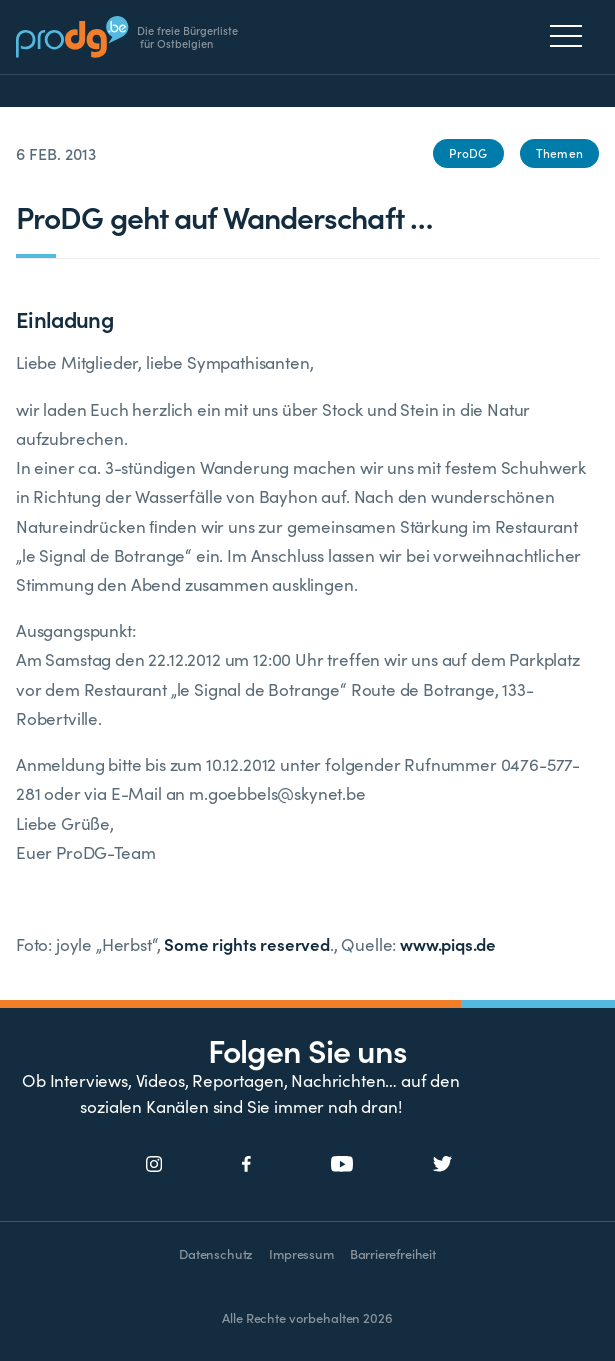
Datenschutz (216, 1253)
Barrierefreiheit (393, 1253)
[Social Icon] (154, 1165)
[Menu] (571, 36)
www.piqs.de (448, 944)
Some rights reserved (247, 944)
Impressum (301, 1253)
